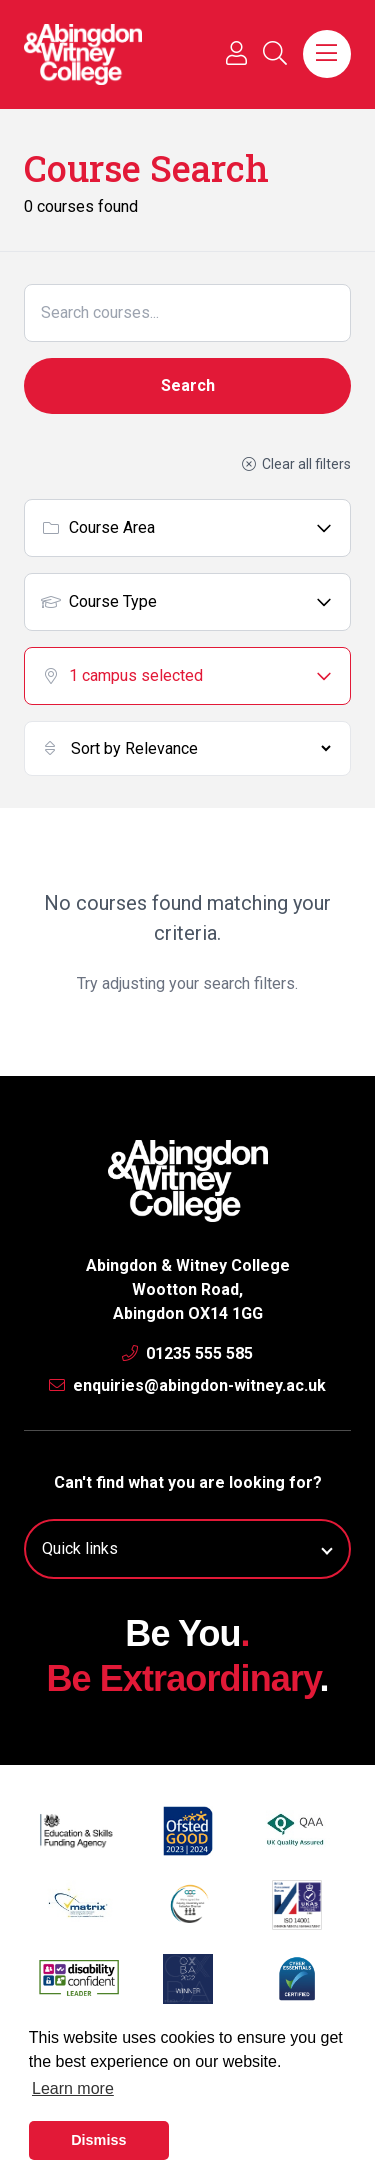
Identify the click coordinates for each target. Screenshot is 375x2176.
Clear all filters (296, 464)
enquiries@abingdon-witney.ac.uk (187, 1385)
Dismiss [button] (98, 2140)
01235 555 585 (187, 1353)
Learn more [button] (73, 2088)
